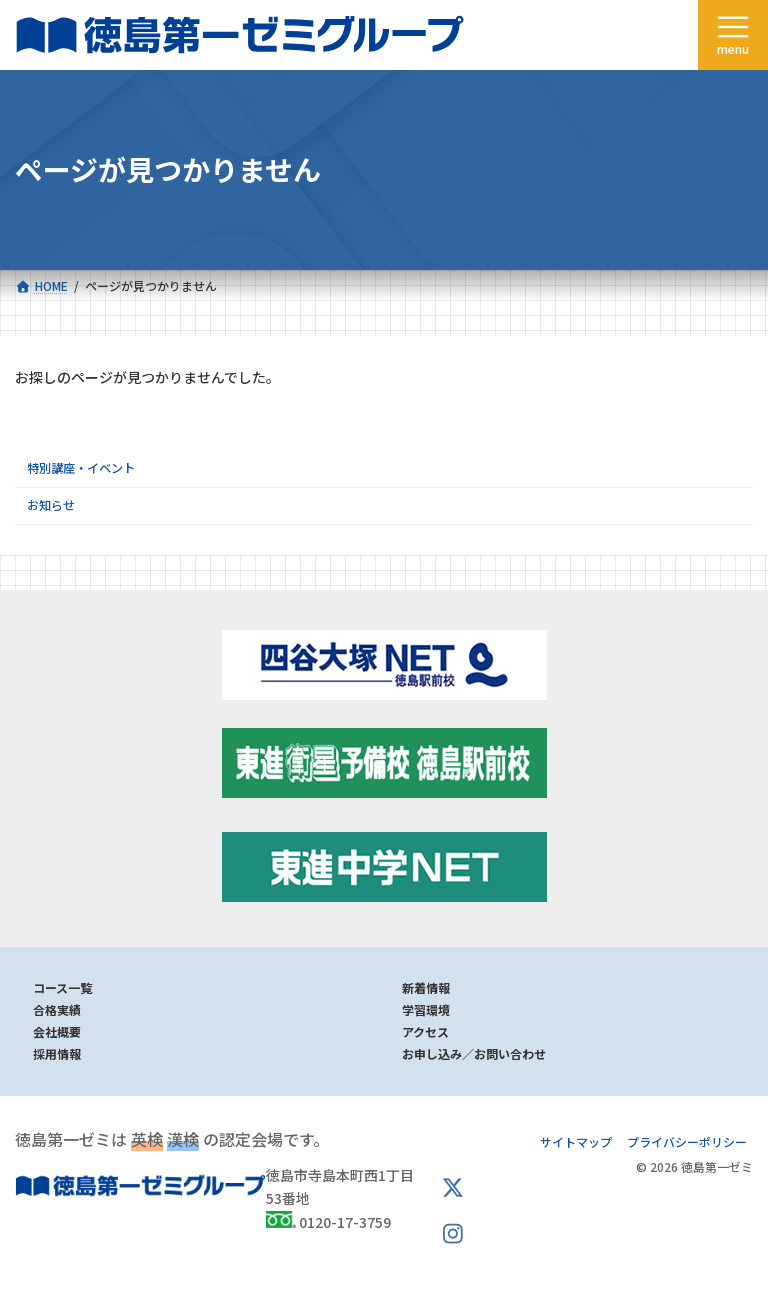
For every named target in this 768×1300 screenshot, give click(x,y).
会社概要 (57, 1031)
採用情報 (57, 1053)
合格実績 (57, 1009)
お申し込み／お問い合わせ (474, 1053)
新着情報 (426, 987)
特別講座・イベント (81, 468)
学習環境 (426, 1009)
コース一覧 (62, 987)
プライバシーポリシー (687, 1141)
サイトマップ (576, 1141)
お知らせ (51, 505)
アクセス (425, 1031)
